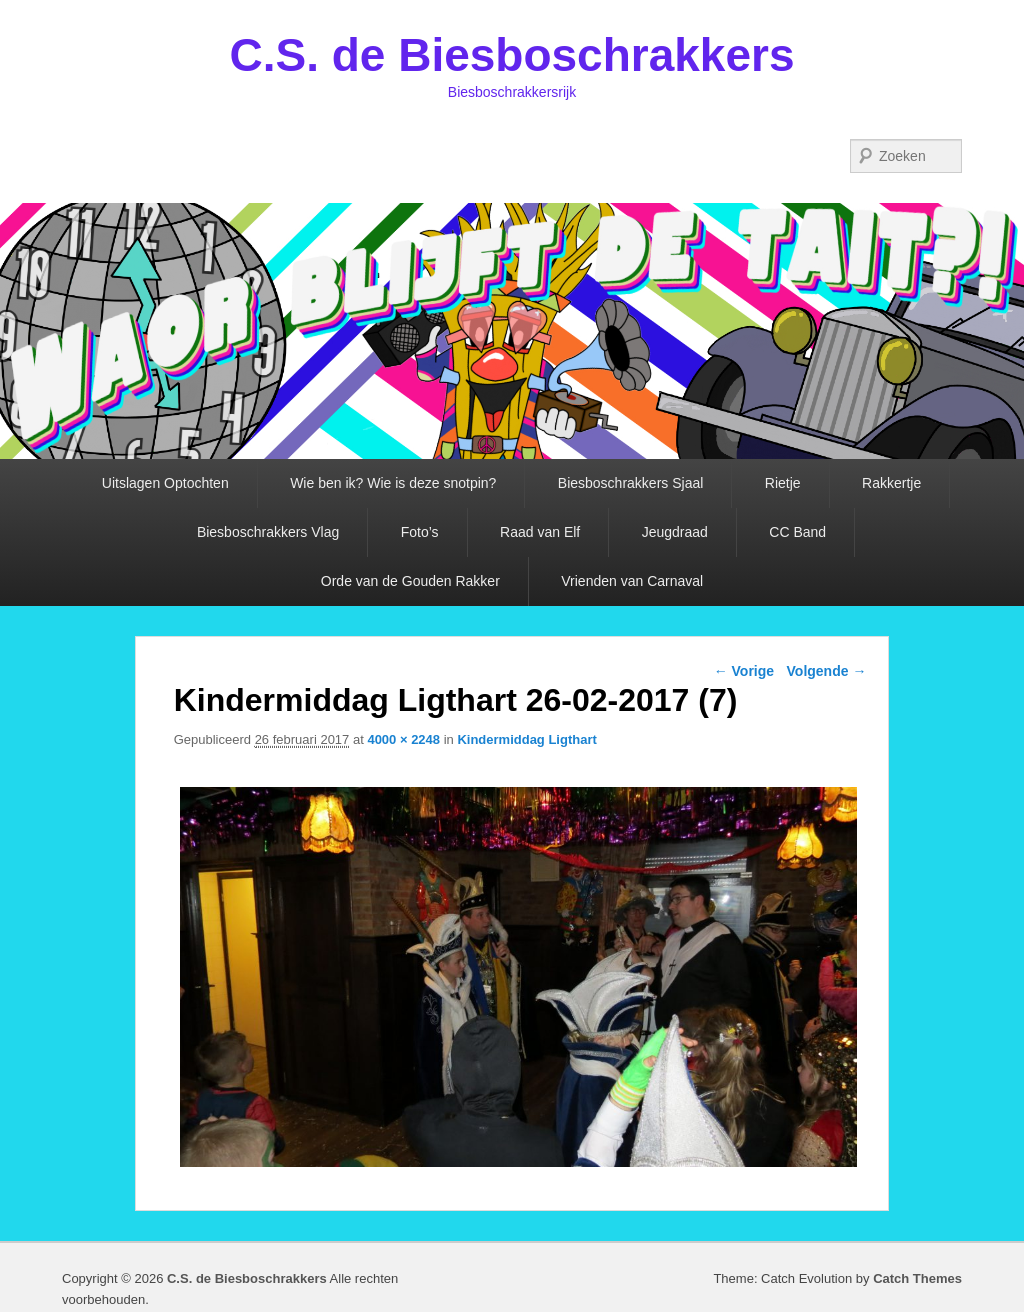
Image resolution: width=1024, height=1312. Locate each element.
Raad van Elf (540, 532)
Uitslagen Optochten (165, 483)
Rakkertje (891, 483)
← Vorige (744, 671)
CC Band (797, 532)
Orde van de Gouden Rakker (410, 581)
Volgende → (827, 671)
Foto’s (420, 532)
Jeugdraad (675, 532)
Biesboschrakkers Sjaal (631, 483)
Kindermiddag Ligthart (526, 739)
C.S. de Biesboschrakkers (511, 55)
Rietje (783, 483)
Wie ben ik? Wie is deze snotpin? (393, 483)
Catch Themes (917, 1278)
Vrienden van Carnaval (632, 581)
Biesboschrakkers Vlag (268, 532)
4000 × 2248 (403, 739)
